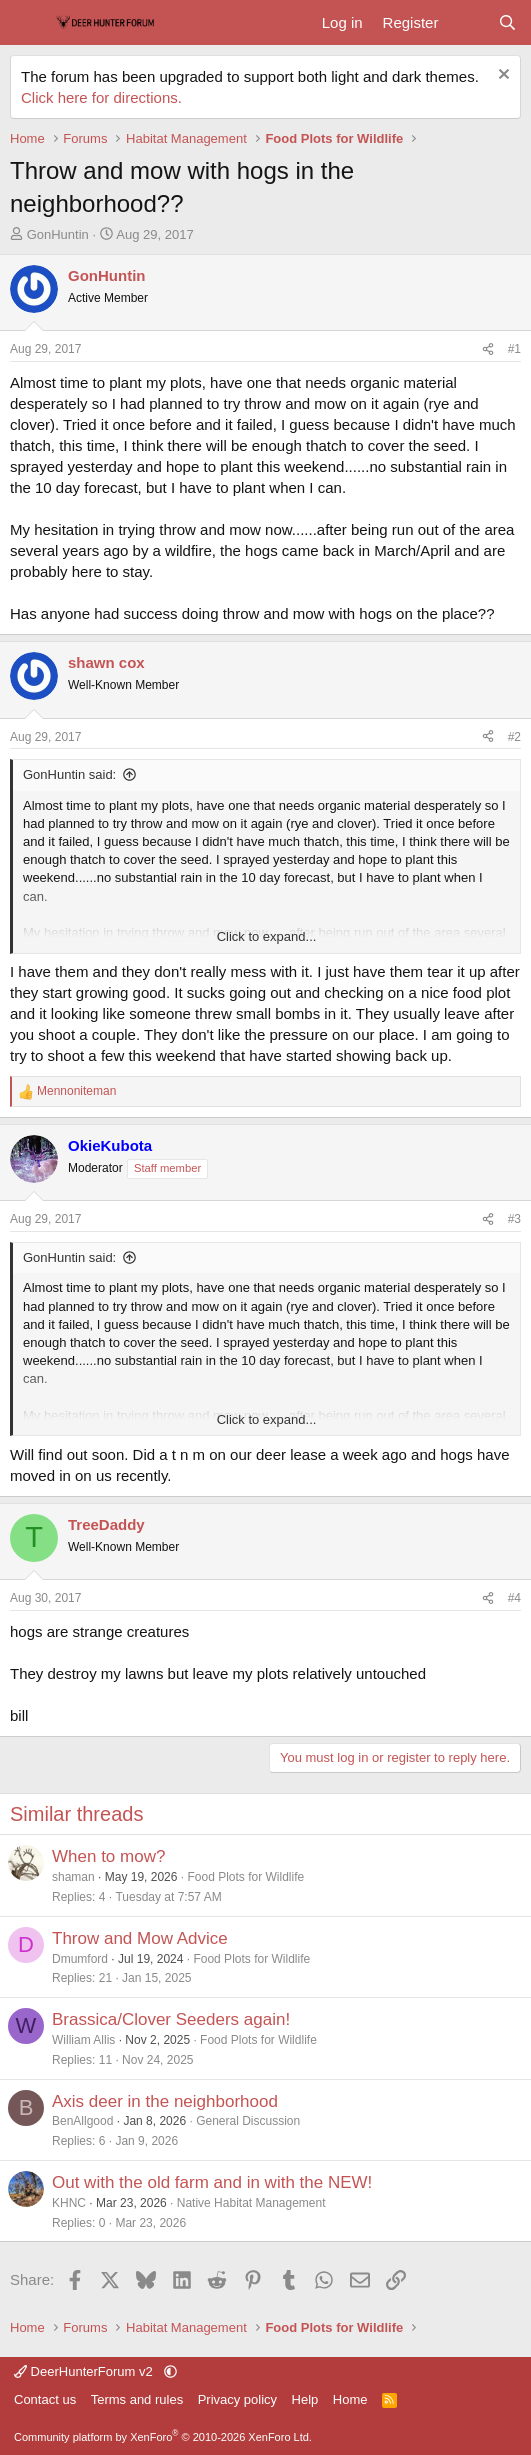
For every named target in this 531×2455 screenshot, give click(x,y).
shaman (73, 1877)
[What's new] (467, 22)
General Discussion (248, 2121)
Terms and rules (137, 2399)
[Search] (507, 22)
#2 (514, 737)
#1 (514, 349)
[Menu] (27, 23)
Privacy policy (237, 2399)
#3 (514, 1219)
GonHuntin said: (69, 774)
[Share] (488, 349)
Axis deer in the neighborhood (165, 2101)
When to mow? (108, 1856)
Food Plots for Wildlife (245, 1877)
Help (305, 2399)
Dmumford (80, 1959)
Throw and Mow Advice (140, 1938)
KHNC (69, 2203)
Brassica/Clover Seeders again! (171, 2019)
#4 (514, 1598)
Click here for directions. (101, 97)
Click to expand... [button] (267, 936)
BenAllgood (82, 2121)
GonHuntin (58, 234)
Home (350, 2399)
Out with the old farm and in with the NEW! (212, 2182)
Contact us (45, 2399)
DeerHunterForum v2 (85, 2371)
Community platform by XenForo (163, 2437)
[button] (170, 2371)
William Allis (83, 2040)
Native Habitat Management (251, 2203)
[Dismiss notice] (501, 76)
